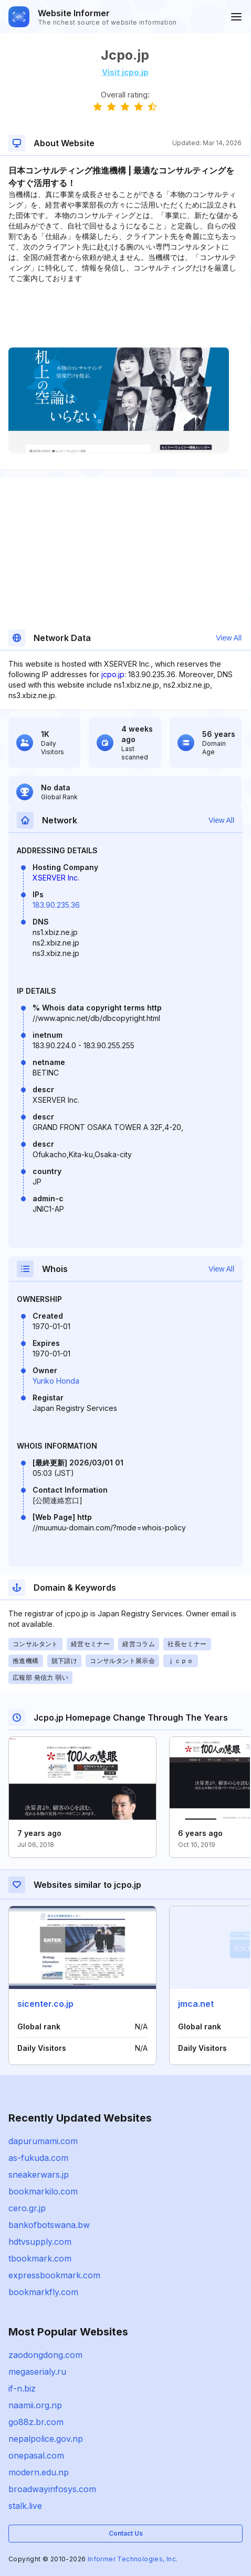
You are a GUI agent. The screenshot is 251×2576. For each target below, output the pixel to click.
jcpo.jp (112, 674)
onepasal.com (36, 2455)
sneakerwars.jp (38, 2174)
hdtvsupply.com (39, 2241)
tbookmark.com (39, 2258)
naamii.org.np (35, 2405)
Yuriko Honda (56, 1380)
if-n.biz (22, 2388)
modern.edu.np (38, 2472)
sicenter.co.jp (45, 2003)
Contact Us (126, 2533)
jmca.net (196, 2003)
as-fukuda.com (38, 2158)
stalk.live (25, 2506)
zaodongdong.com (45, 2355)
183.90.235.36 (56, 904)
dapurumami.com (43, 2141)
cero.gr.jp (27, 2208)
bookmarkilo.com (43, 2191)
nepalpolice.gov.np (45, 2438)
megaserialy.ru (37, 2371)
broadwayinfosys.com (52, 2489)
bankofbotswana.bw (49, 2225)
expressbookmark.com (54, 2275)
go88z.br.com (36, 2422)
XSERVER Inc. (56, 877)
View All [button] (229, 638)
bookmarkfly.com (43, 2292)
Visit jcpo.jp (125, 72)
